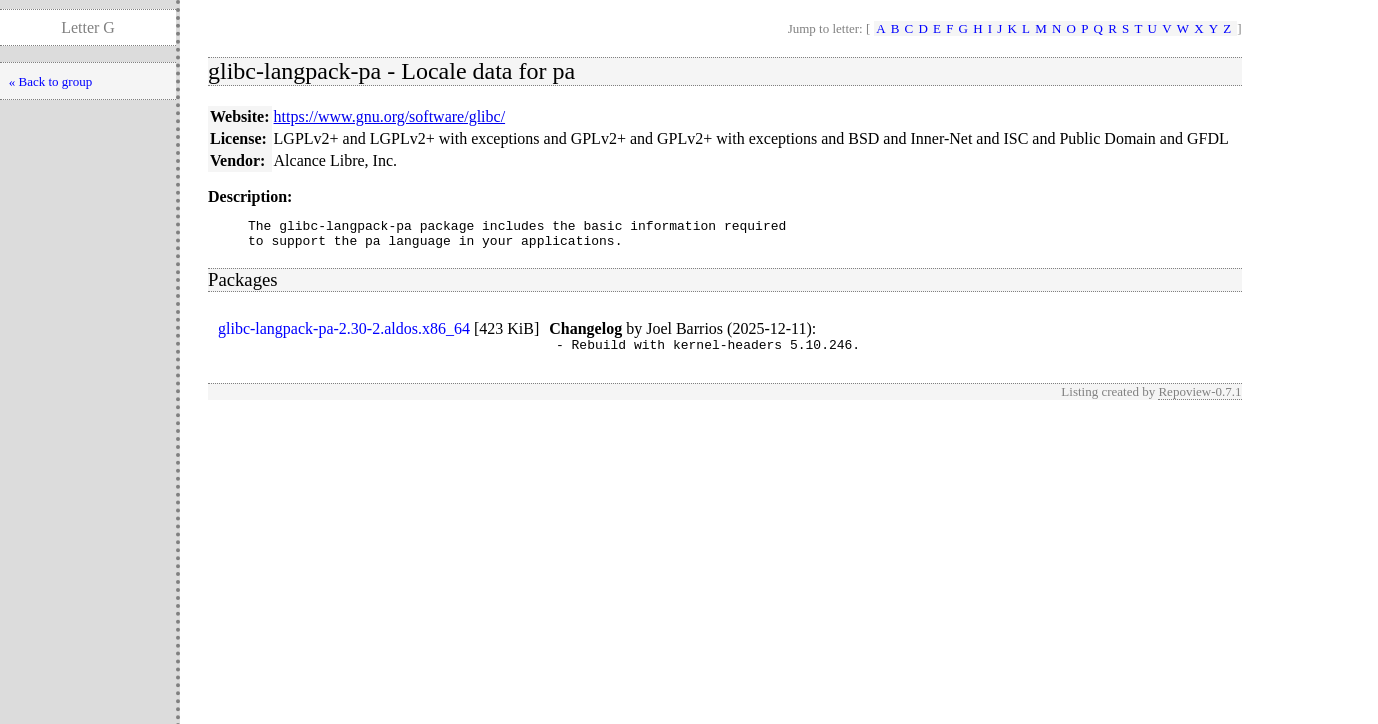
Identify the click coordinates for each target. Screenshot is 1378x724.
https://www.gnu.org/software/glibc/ (390, 116)
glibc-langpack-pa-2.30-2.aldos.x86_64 (344, 334)
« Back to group (50, 81)
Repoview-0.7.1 (1199, 400)
